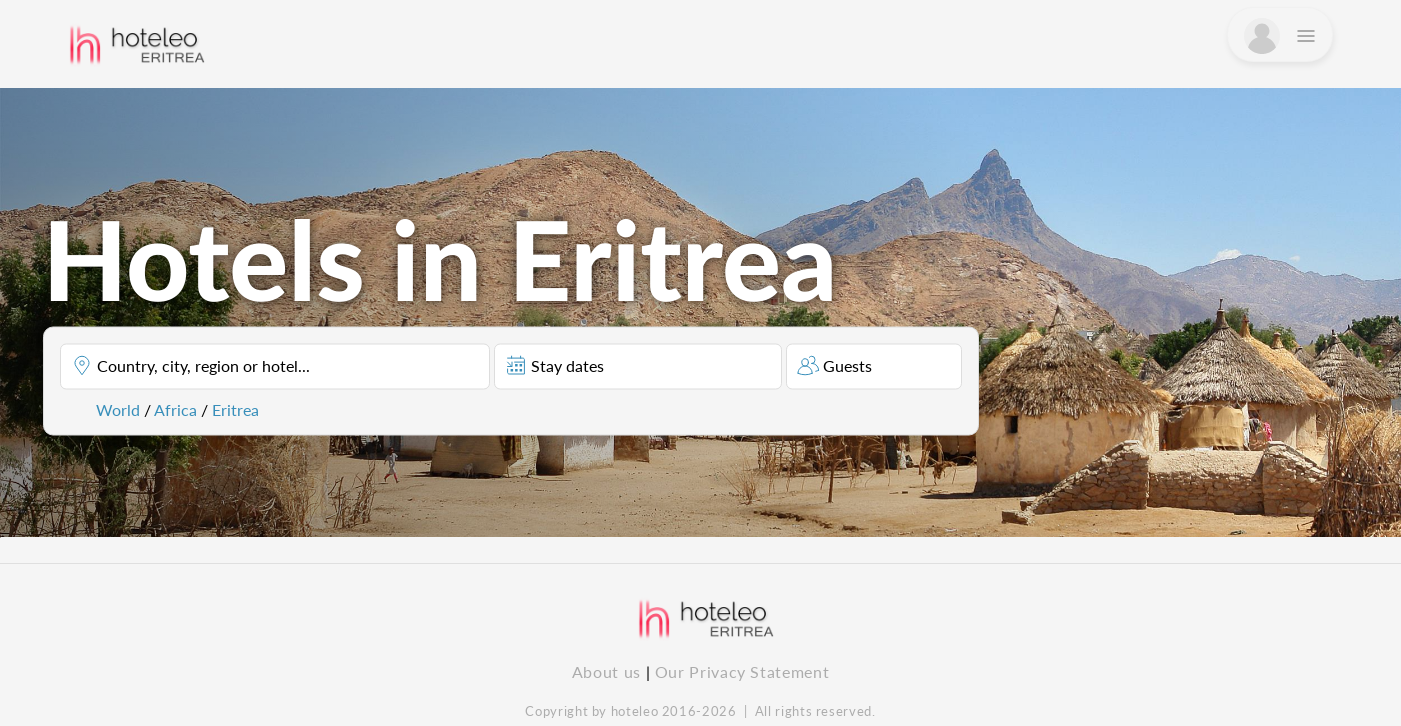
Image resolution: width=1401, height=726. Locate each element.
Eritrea (235, 408)
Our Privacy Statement (742, 671)
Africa (175, 408)
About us (606, 671)
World (118, 408)
